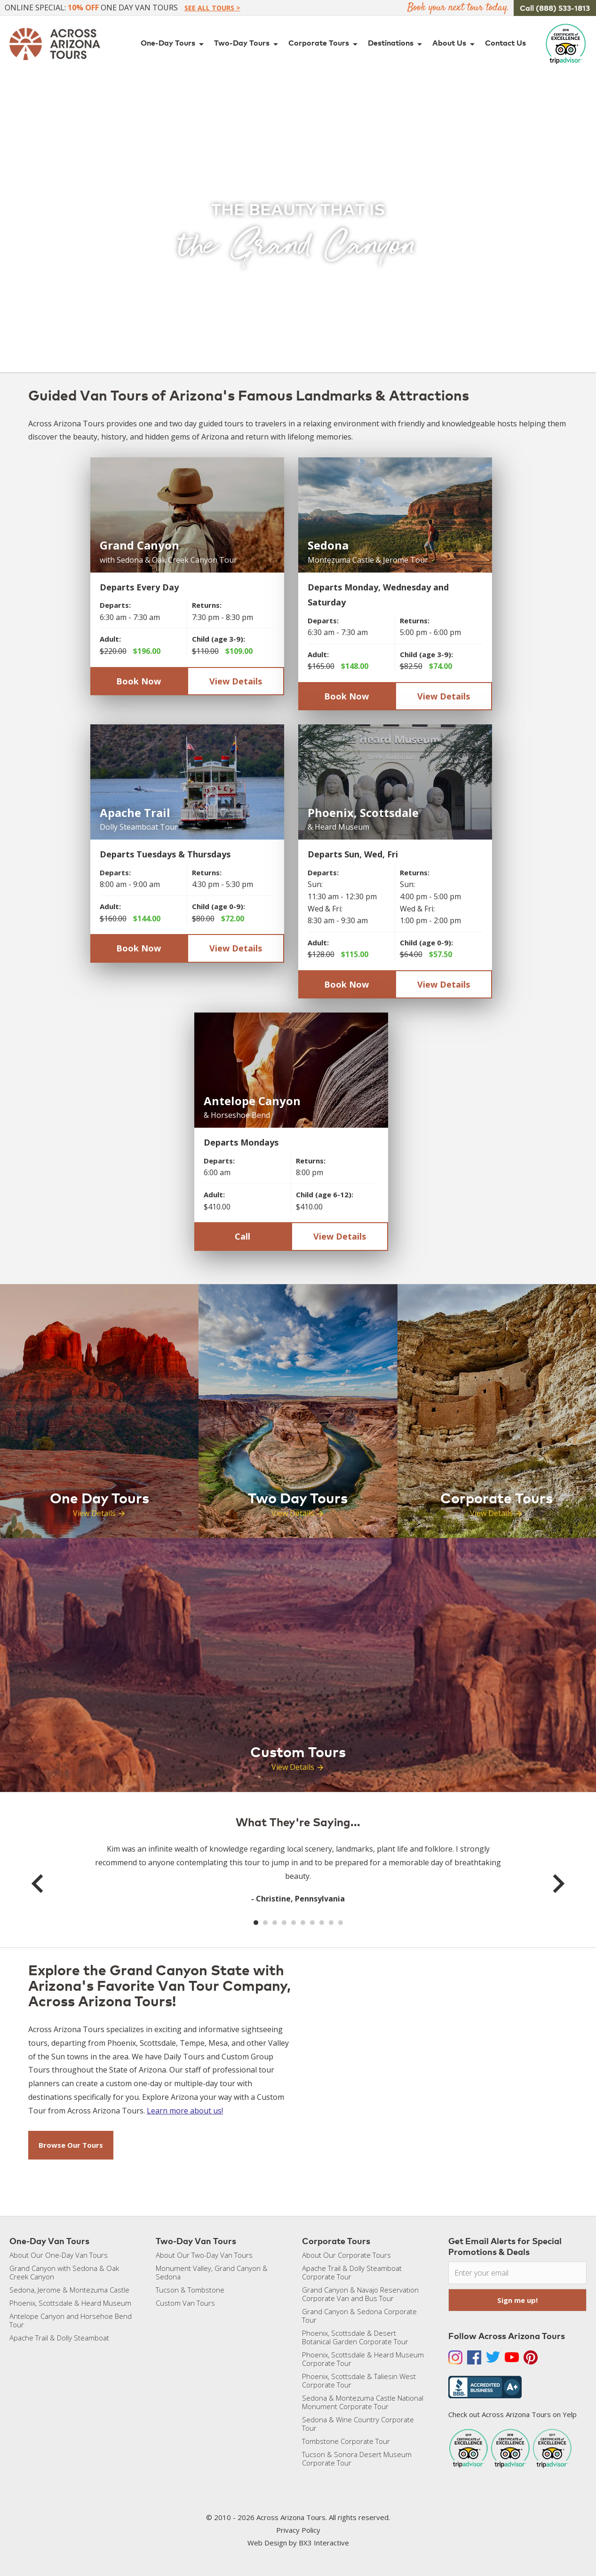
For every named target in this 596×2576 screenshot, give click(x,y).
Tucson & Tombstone (190, 2289)
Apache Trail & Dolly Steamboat (59, 2337)
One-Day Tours (174, 44)
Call (242, 1236)
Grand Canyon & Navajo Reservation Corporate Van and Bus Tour (360, 2293)
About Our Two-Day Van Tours (204, 2255)
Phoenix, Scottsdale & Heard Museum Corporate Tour (363, 2358)
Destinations (396, 44)
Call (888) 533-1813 (555, 8)
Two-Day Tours (247, 44)
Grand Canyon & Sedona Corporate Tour (359, 2315)
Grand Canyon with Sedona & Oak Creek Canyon (64, 2272)
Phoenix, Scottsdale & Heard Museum (70, 2303)
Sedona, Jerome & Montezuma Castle (69, 2289)
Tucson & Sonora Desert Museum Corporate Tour (357, 2458)
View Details (235, 681)
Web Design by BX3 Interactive (298, 2542)
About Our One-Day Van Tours (58, 2255)
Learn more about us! (185, 2110)
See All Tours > (212, 7)
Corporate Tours (324, 44)
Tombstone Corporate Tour (346, 2441)
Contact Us (505, 42)
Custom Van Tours (185, 2303)
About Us (455, 44)
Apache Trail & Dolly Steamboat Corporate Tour (352, 2272)
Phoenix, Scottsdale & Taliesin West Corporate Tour (359, 2380)
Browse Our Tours (71, 2145)
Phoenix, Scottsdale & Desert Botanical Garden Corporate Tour (355, 2337)
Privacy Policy (298, 2530)
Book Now (138, 681)
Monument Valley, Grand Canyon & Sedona (212, 2272)
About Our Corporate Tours (346, 2255)
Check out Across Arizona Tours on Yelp (512, 2414)
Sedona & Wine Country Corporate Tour (358, 2423)
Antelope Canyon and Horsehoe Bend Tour (70, 2320)
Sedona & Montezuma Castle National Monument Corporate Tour (362, 2402)
